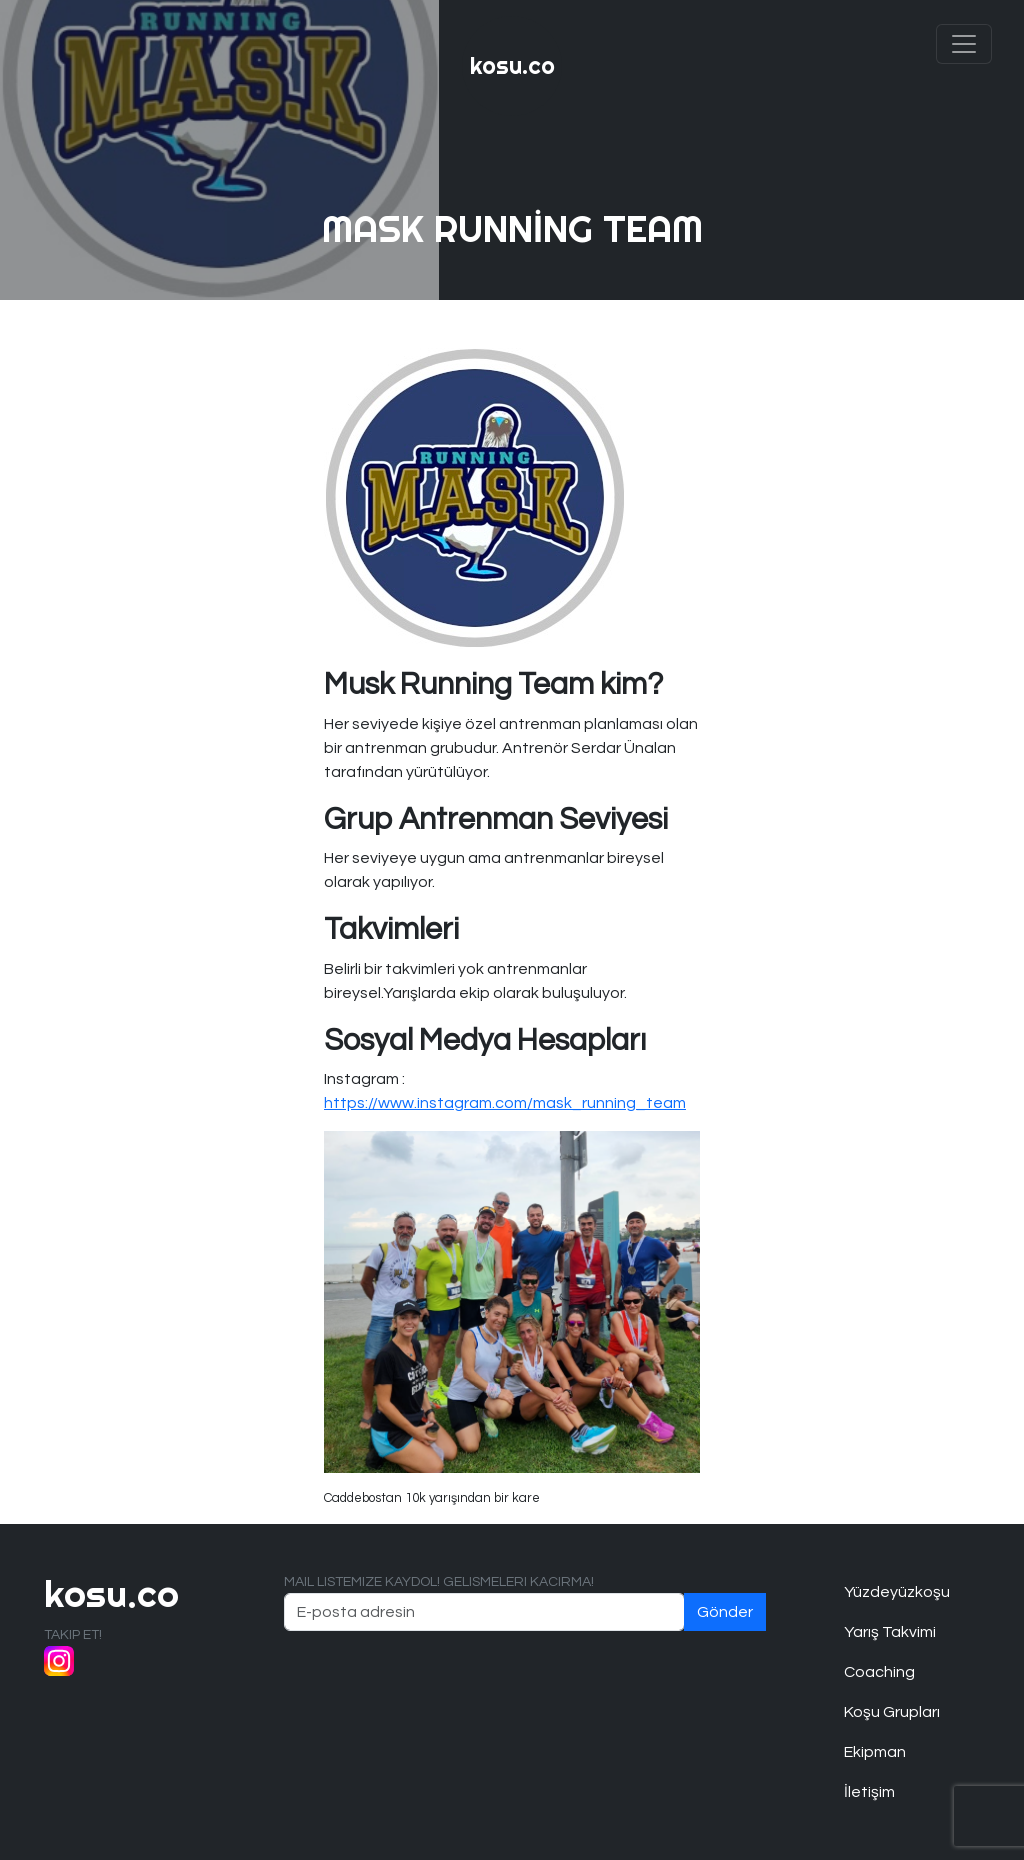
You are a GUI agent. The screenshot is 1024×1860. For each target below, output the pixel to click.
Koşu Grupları (892, 1712)
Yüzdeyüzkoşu (897, 1592)
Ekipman (875, 1752)
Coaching (879, 1672)
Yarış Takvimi (890, 1632)
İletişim (869, 1792)
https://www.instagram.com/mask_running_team (505, 1103)
